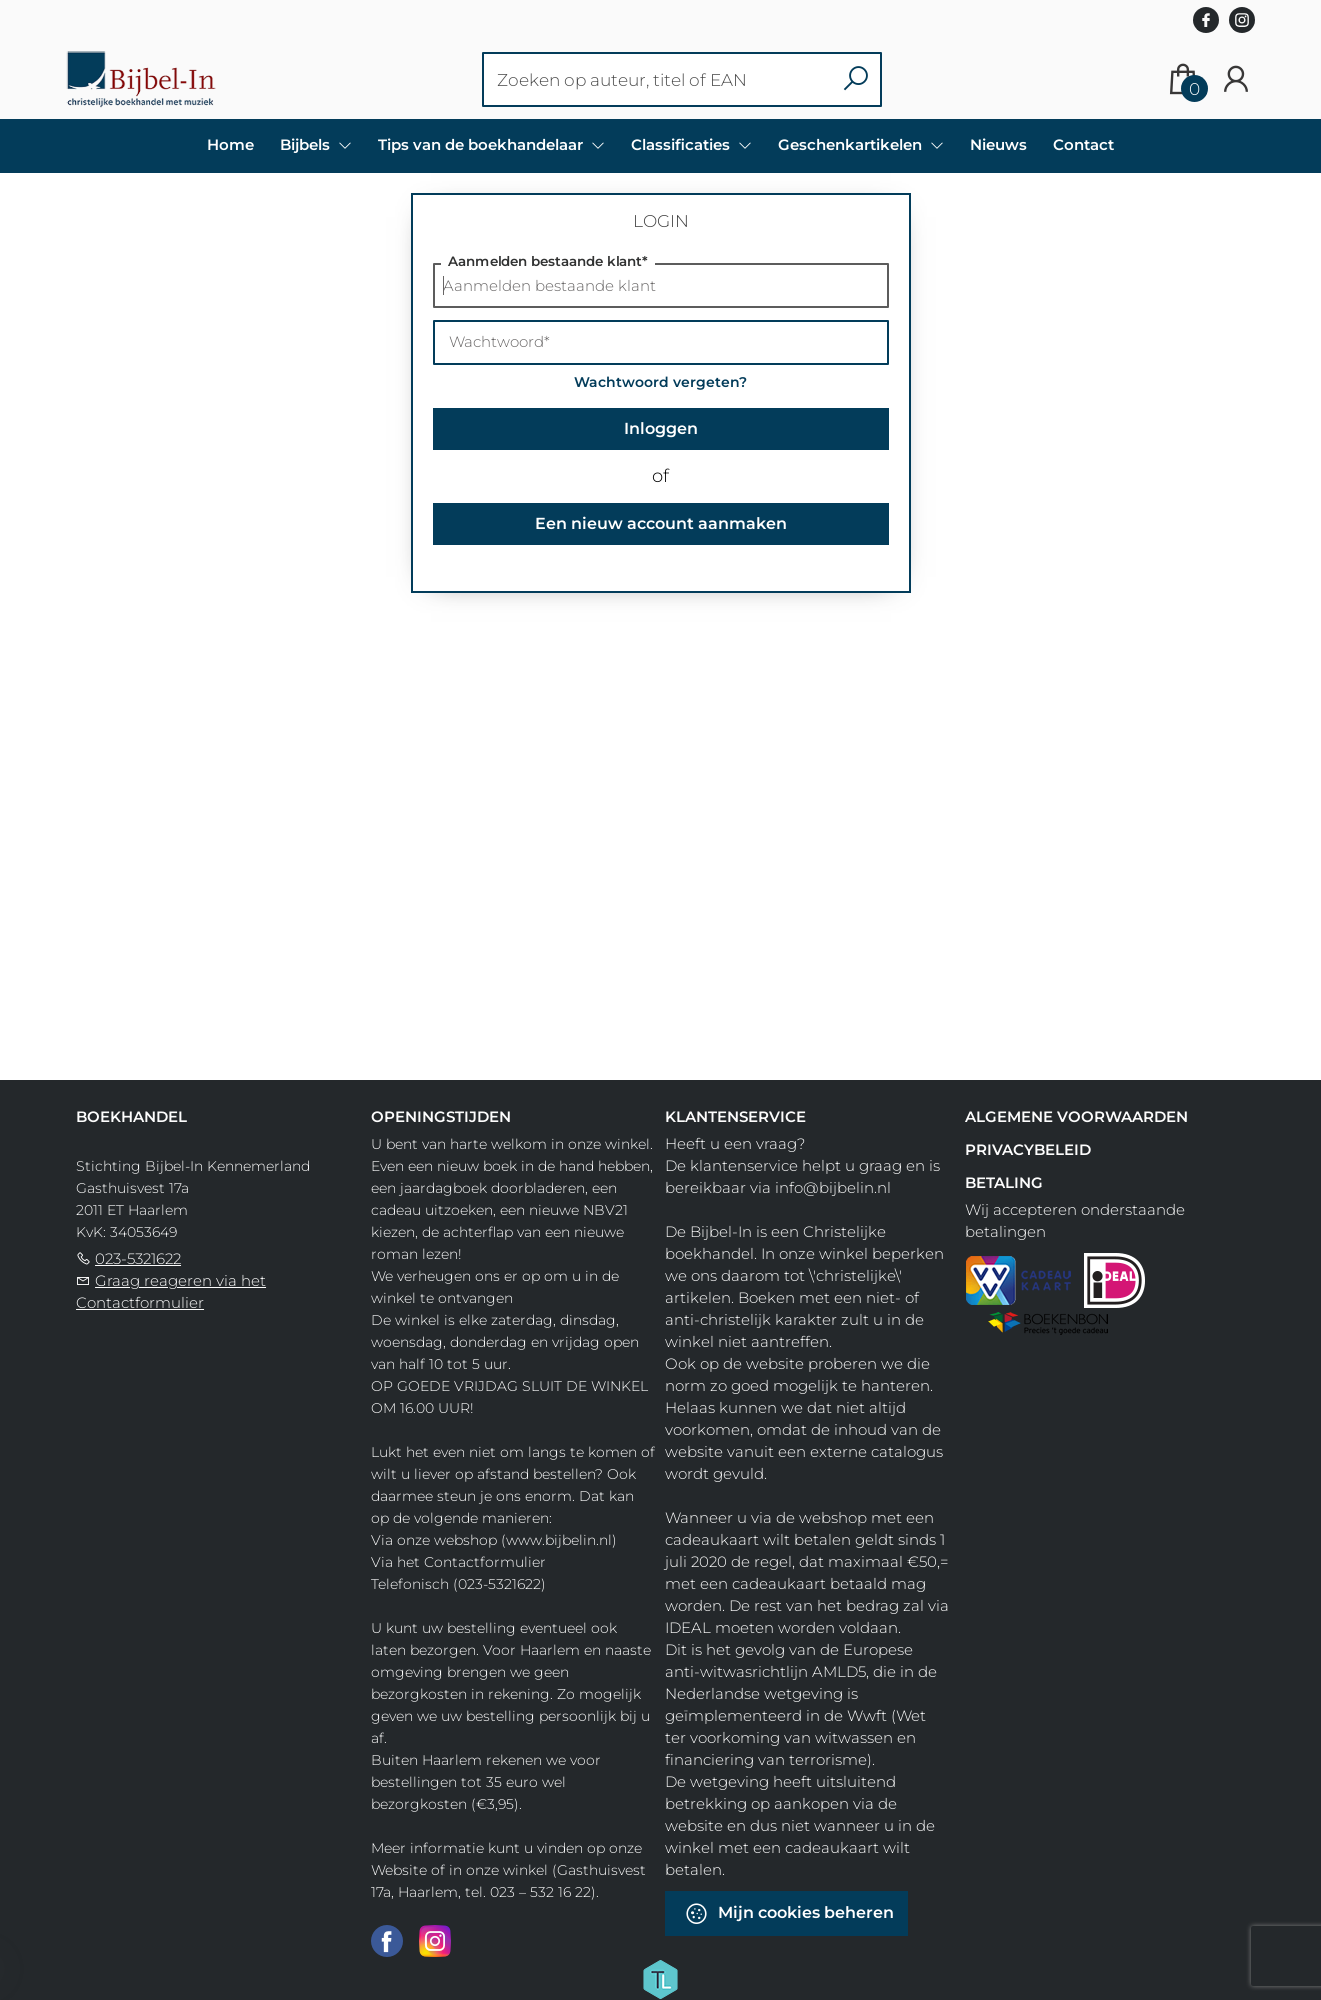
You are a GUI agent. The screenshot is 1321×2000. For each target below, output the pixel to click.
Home (230, 144)
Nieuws (998, 144)
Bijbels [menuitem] (307, 144)
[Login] (1236, 79)
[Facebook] (387, 1940)
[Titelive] (660, 1978)
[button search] (855, 79)
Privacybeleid (1028, 1149)
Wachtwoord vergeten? (660, 382)
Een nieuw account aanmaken (661, 523)
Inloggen (661, 428)
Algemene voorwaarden (1076, 1116)
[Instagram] (435, 1940)
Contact (1083, 144)
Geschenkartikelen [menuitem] (852, 144)
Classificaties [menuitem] (682, 144)
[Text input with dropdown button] (659, 79)
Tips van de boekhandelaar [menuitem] (482, 144)
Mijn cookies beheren (789, 1913)
